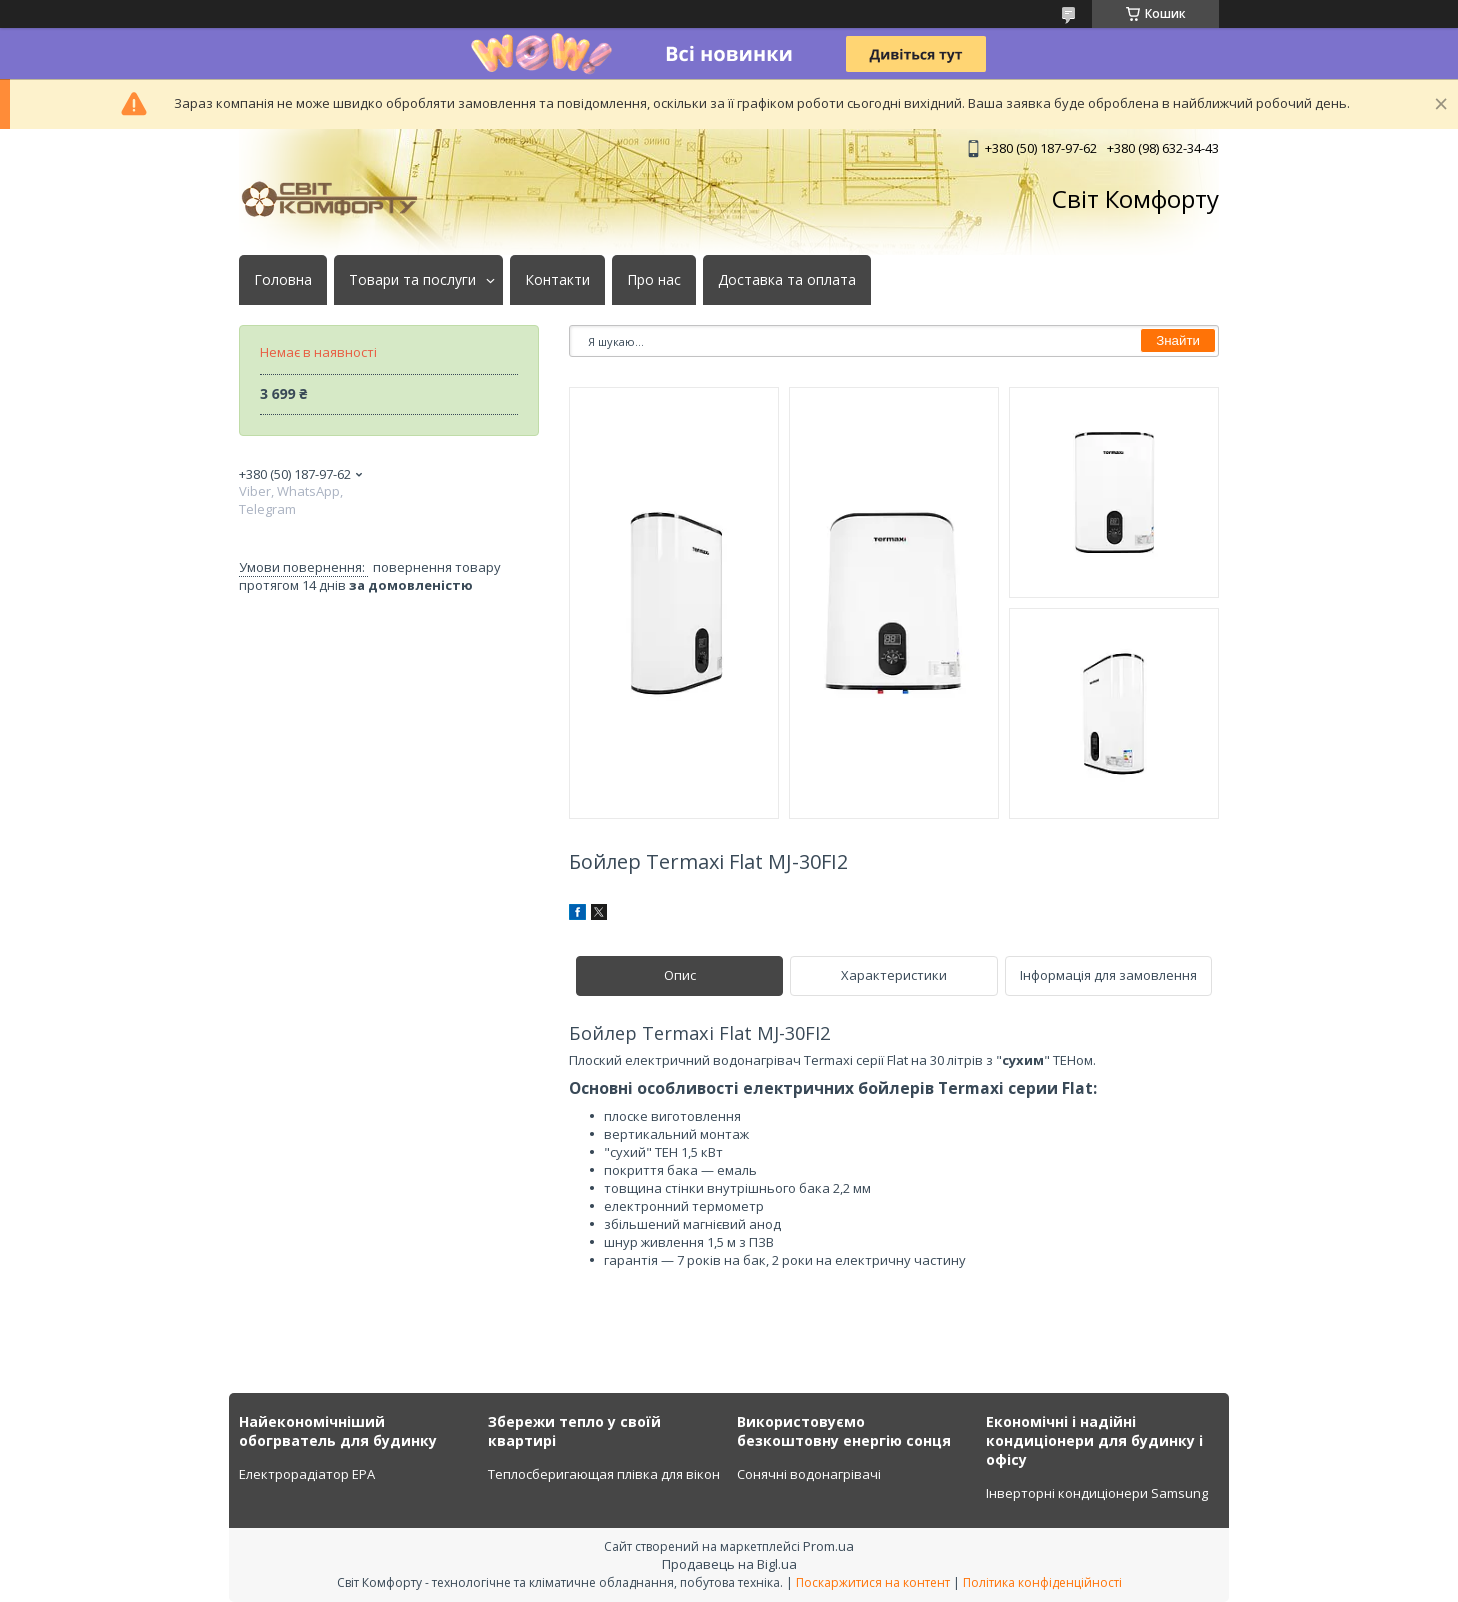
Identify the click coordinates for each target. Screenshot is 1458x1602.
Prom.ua (828, 1546)
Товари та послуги (412, 280)
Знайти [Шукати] (1178, 340)
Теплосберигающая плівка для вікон (604, 1474)
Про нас (654, 280)
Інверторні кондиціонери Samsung (1097, 1493)
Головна (283, 280)
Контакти (557, 280)
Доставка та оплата (787, 280)
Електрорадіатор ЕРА (307, 1474)
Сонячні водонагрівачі (809, 1474)
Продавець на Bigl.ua (729, 1564)
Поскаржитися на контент (873, 1582)
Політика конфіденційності (1042, 1582)
